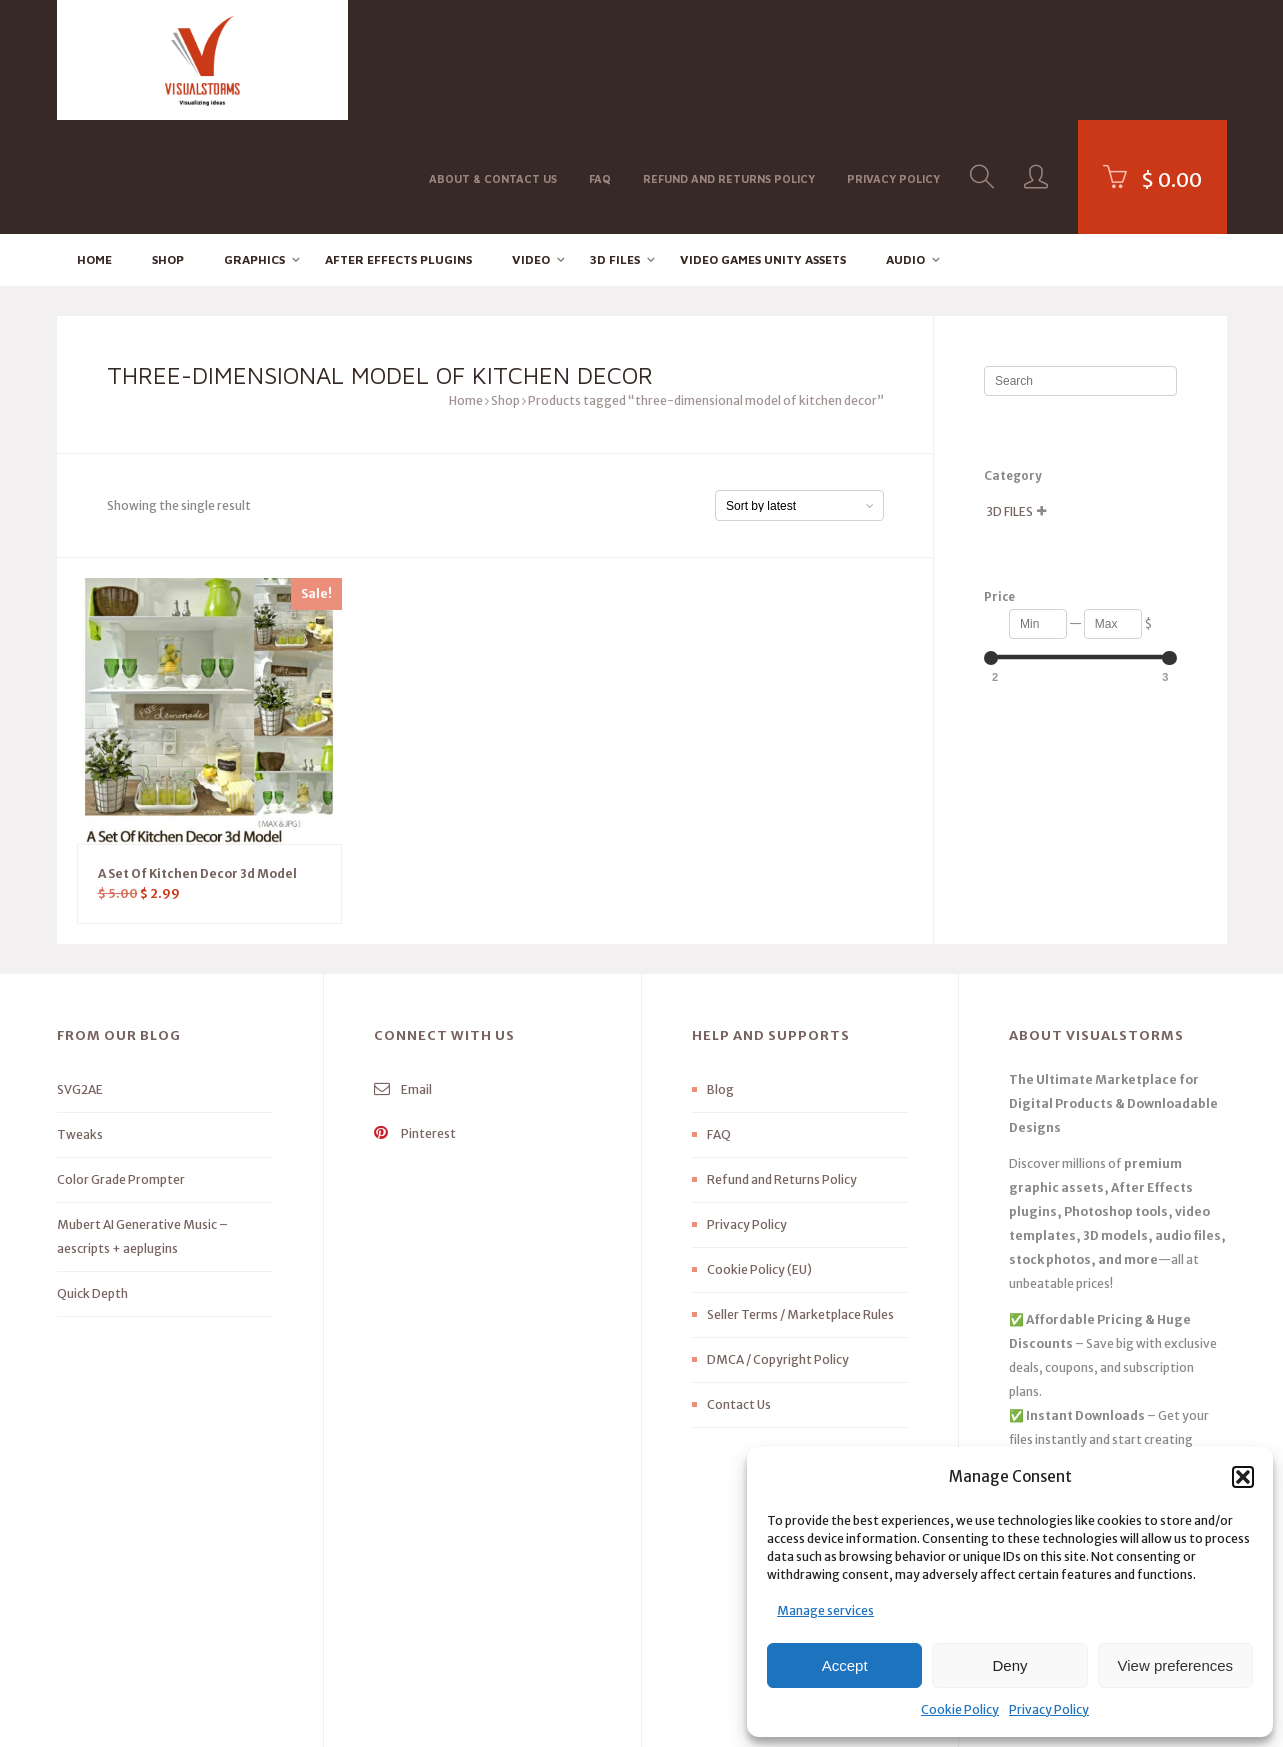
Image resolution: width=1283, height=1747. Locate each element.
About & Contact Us (493, 58)
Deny (1009, 1665)
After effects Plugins (398, 145)
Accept (845, 1665)
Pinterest (415, 1020)
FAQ (600, 58)
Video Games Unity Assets (763, 145)
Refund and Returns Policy (729, 58)
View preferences (1176, 1665)
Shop (168, 145)
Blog (720, 976)
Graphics (254, 145)
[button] (1243, 1477)
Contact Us (739, 1291)
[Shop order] (799, 392)
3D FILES (615, 145)
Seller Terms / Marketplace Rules (800, 1201)
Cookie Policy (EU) (759, 1156)
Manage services (825, 1610)
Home (94, 145)
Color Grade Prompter (121, 1066)
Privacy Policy (1049, 1709)
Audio (905, 145)
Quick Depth (92, 1180)
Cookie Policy (960, 1709)
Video (531, 145)
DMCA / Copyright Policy (778, 1246)
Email (403, 976)
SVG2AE (80, 976)
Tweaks (80, 1021)
